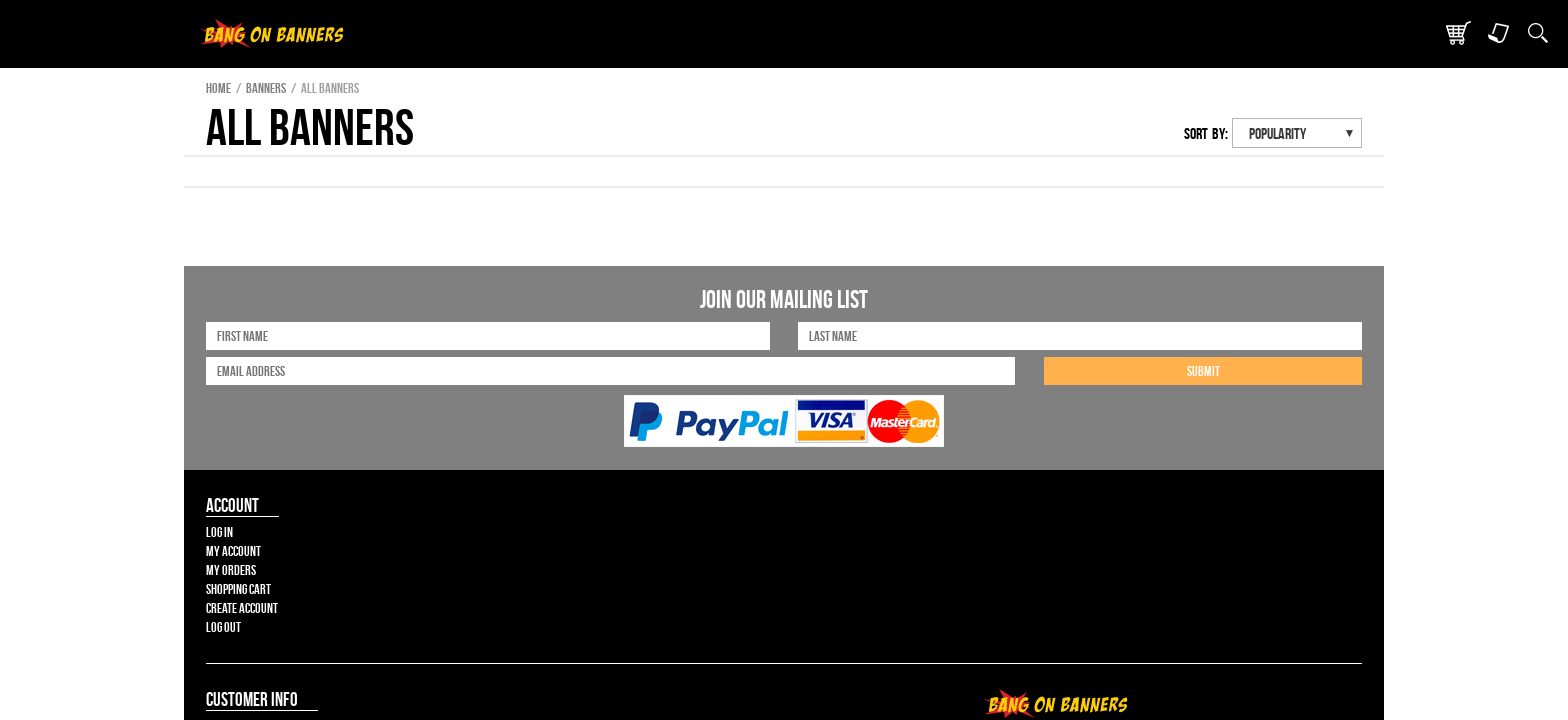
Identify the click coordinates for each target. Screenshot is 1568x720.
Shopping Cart (226, 455)
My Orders (215, 435)
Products (626, 81)
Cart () (1232, 19)
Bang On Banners (343, 81)
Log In (201, 395)
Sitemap (992, 571)
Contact (955, 81)
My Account (218, 415)
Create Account (230, 475)
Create (795, 81)
